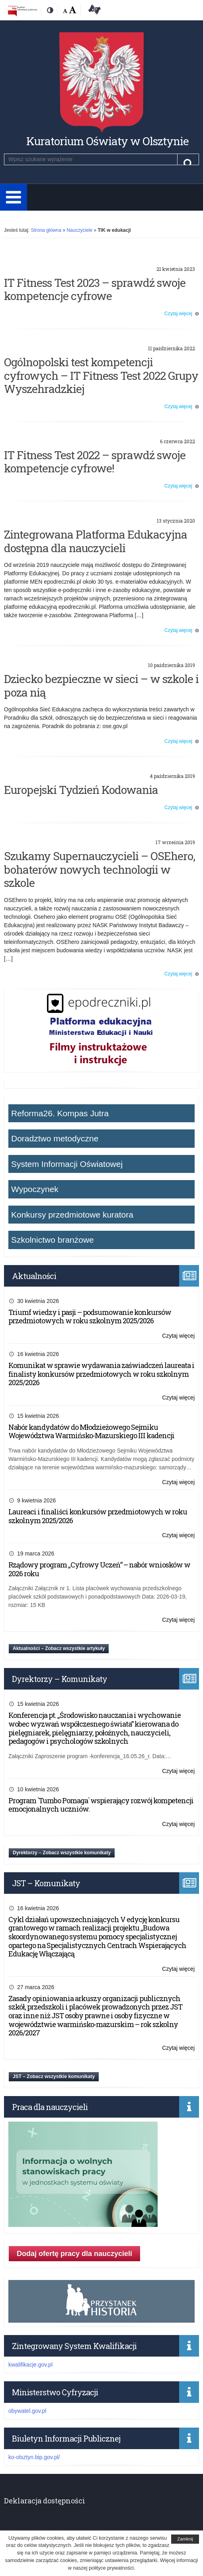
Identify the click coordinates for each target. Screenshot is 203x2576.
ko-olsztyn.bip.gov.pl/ (34, 2457)
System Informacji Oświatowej (67, 1164)
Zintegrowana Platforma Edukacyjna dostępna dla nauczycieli (95, 541)
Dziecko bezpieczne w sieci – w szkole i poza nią (101, 685)
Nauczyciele (79, 230)
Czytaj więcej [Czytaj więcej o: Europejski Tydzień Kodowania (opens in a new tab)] (178, 807)
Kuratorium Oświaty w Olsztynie (107, 141)
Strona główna (46, 230)
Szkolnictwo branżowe (52, 1239)
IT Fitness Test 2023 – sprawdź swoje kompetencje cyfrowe (94, 289)
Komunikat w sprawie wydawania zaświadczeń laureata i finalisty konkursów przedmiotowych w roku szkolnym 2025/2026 (101, 1373)
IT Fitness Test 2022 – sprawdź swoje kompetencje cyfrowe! (94, 462)
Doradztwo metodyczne (54, 1138)
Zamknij (185, 2539)
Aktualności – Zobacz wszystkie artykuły (59, 1648)
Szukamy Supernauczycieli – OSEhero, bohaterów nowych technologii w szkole (99, 869)
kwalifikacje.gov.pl (30, 2364)
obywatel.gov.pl (27, 2411)
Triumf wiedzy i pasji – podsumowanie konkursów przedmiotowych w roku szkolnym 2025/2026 (89, 1316)
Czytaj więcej (178, 313)
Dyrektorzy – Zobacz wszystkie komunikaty (62, 1853)
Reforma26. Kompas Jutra (60, 1113)
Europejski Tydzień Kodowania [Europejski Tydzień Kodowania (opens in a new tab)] (81, 789)
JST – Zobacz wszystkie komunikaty (54, 2076)
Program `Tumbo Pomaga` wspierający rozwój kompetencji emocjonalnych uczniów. (100, 1805)
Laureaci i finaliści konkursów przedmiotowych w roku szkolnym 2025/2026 (97, 1516)
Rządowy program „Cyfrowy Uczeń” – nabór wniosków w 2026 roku (99, 1569)
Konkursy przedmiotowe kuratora (72, 1214)
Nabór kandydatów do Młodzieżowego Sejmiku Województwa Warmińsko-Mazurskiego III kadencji (91, 1431)
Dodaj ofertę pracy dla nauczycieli (74, 2254)
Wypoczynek (35, 1189)
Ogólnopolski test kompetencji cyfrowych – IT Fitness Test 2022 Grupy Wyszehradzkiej (101, 375)
